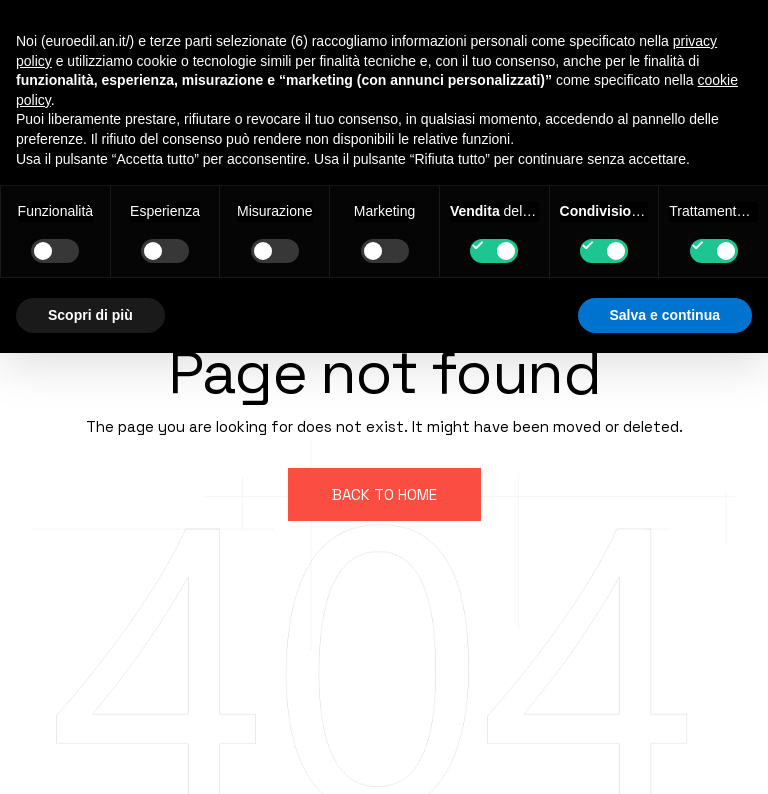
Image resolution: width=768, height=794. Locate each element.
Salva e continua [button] (665, 315)
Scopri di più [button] (90, 315)
